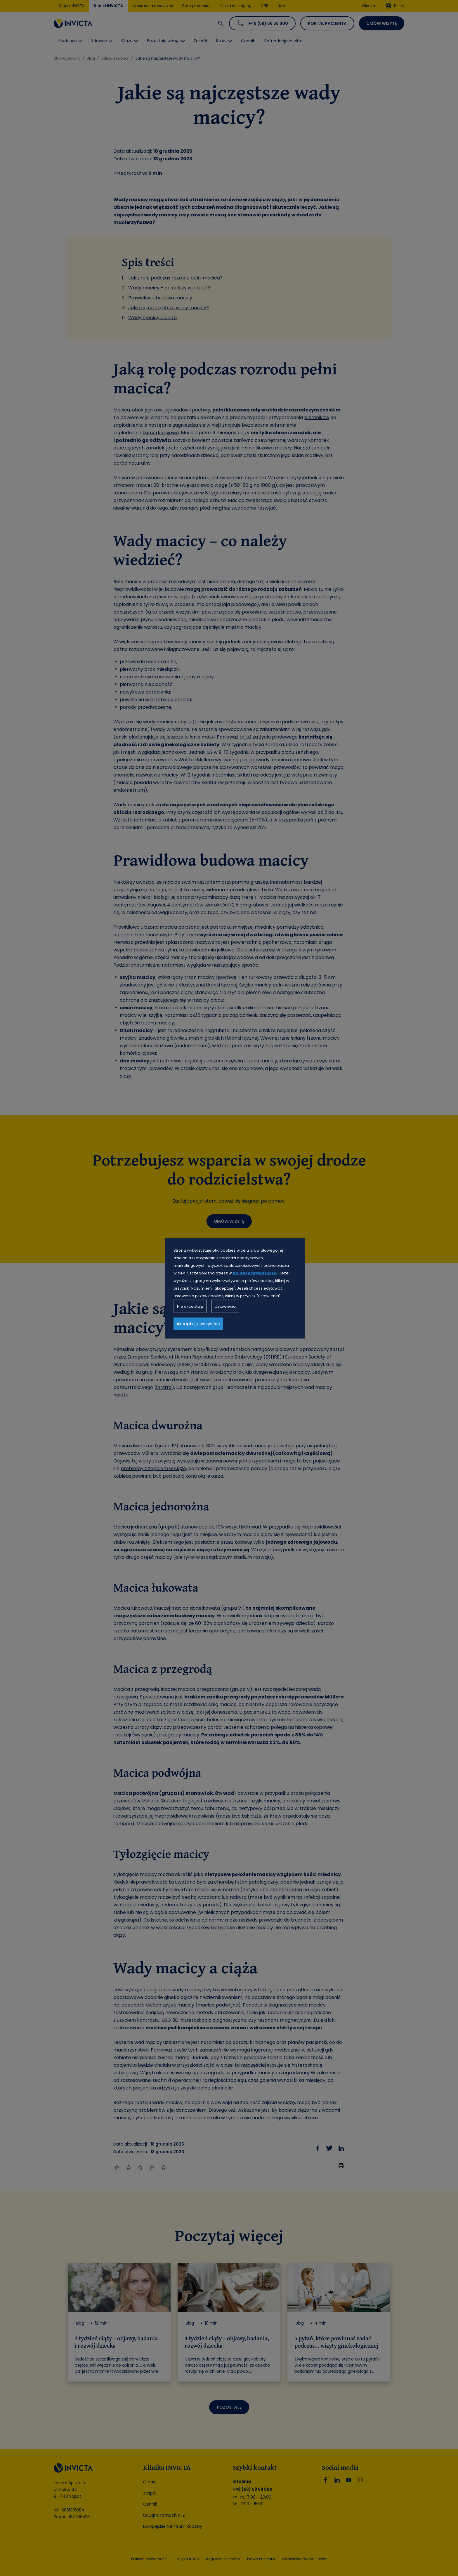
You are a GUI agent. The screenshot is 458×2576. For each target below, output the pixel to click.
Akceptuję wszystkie (198, 1323)
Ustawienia (225, 1306)
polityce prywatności (255, 1273)
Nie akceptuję (190, 1306)
